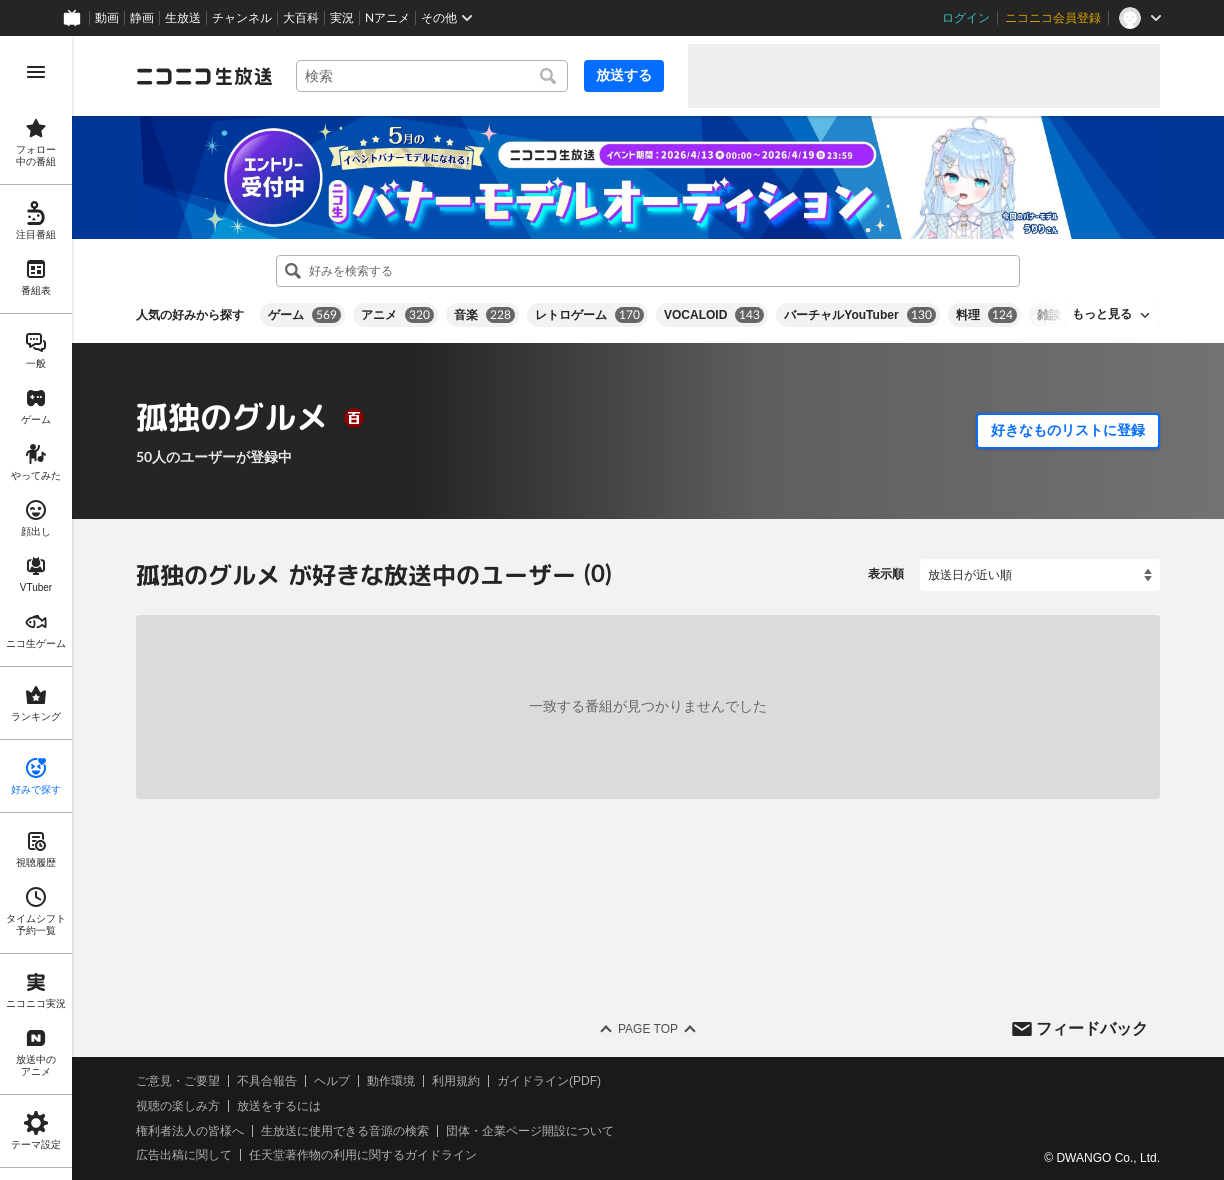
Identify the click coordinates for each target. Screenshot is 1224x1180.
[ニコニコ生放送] (204, 76)
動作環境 (391, 1081)
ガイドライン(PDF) (549, 1081)
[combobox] (432, 76)
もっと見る (1102, 314)
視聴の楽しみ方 (178, 1106)
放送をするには (279, 1106)
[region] (36, 608)
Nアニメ (387, 18)
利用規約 (456, 1081)
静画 (142, 18)
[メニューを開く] (36, 72)
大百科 (301, 18)
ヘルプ (332, 1081)
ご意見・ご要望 (178, 1081)
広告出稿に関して (184, 1155)
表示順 (886, 574)
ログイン (966, 18)
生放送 (183, 18)
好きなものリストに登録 (1068, 430)
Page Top (648, 1029)
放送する (624, 75)
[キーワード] (432, 76)
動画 (107, 18)
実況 (342, 18)
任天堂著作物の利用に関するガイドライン (363, 1155)
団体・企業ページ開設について (530, 1130)
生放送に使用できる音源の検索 (345, 1130)
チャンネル (242, 18)
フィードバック (1092, 1027)
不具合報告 (267, 1081)
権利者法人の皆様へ (190, 1130)
